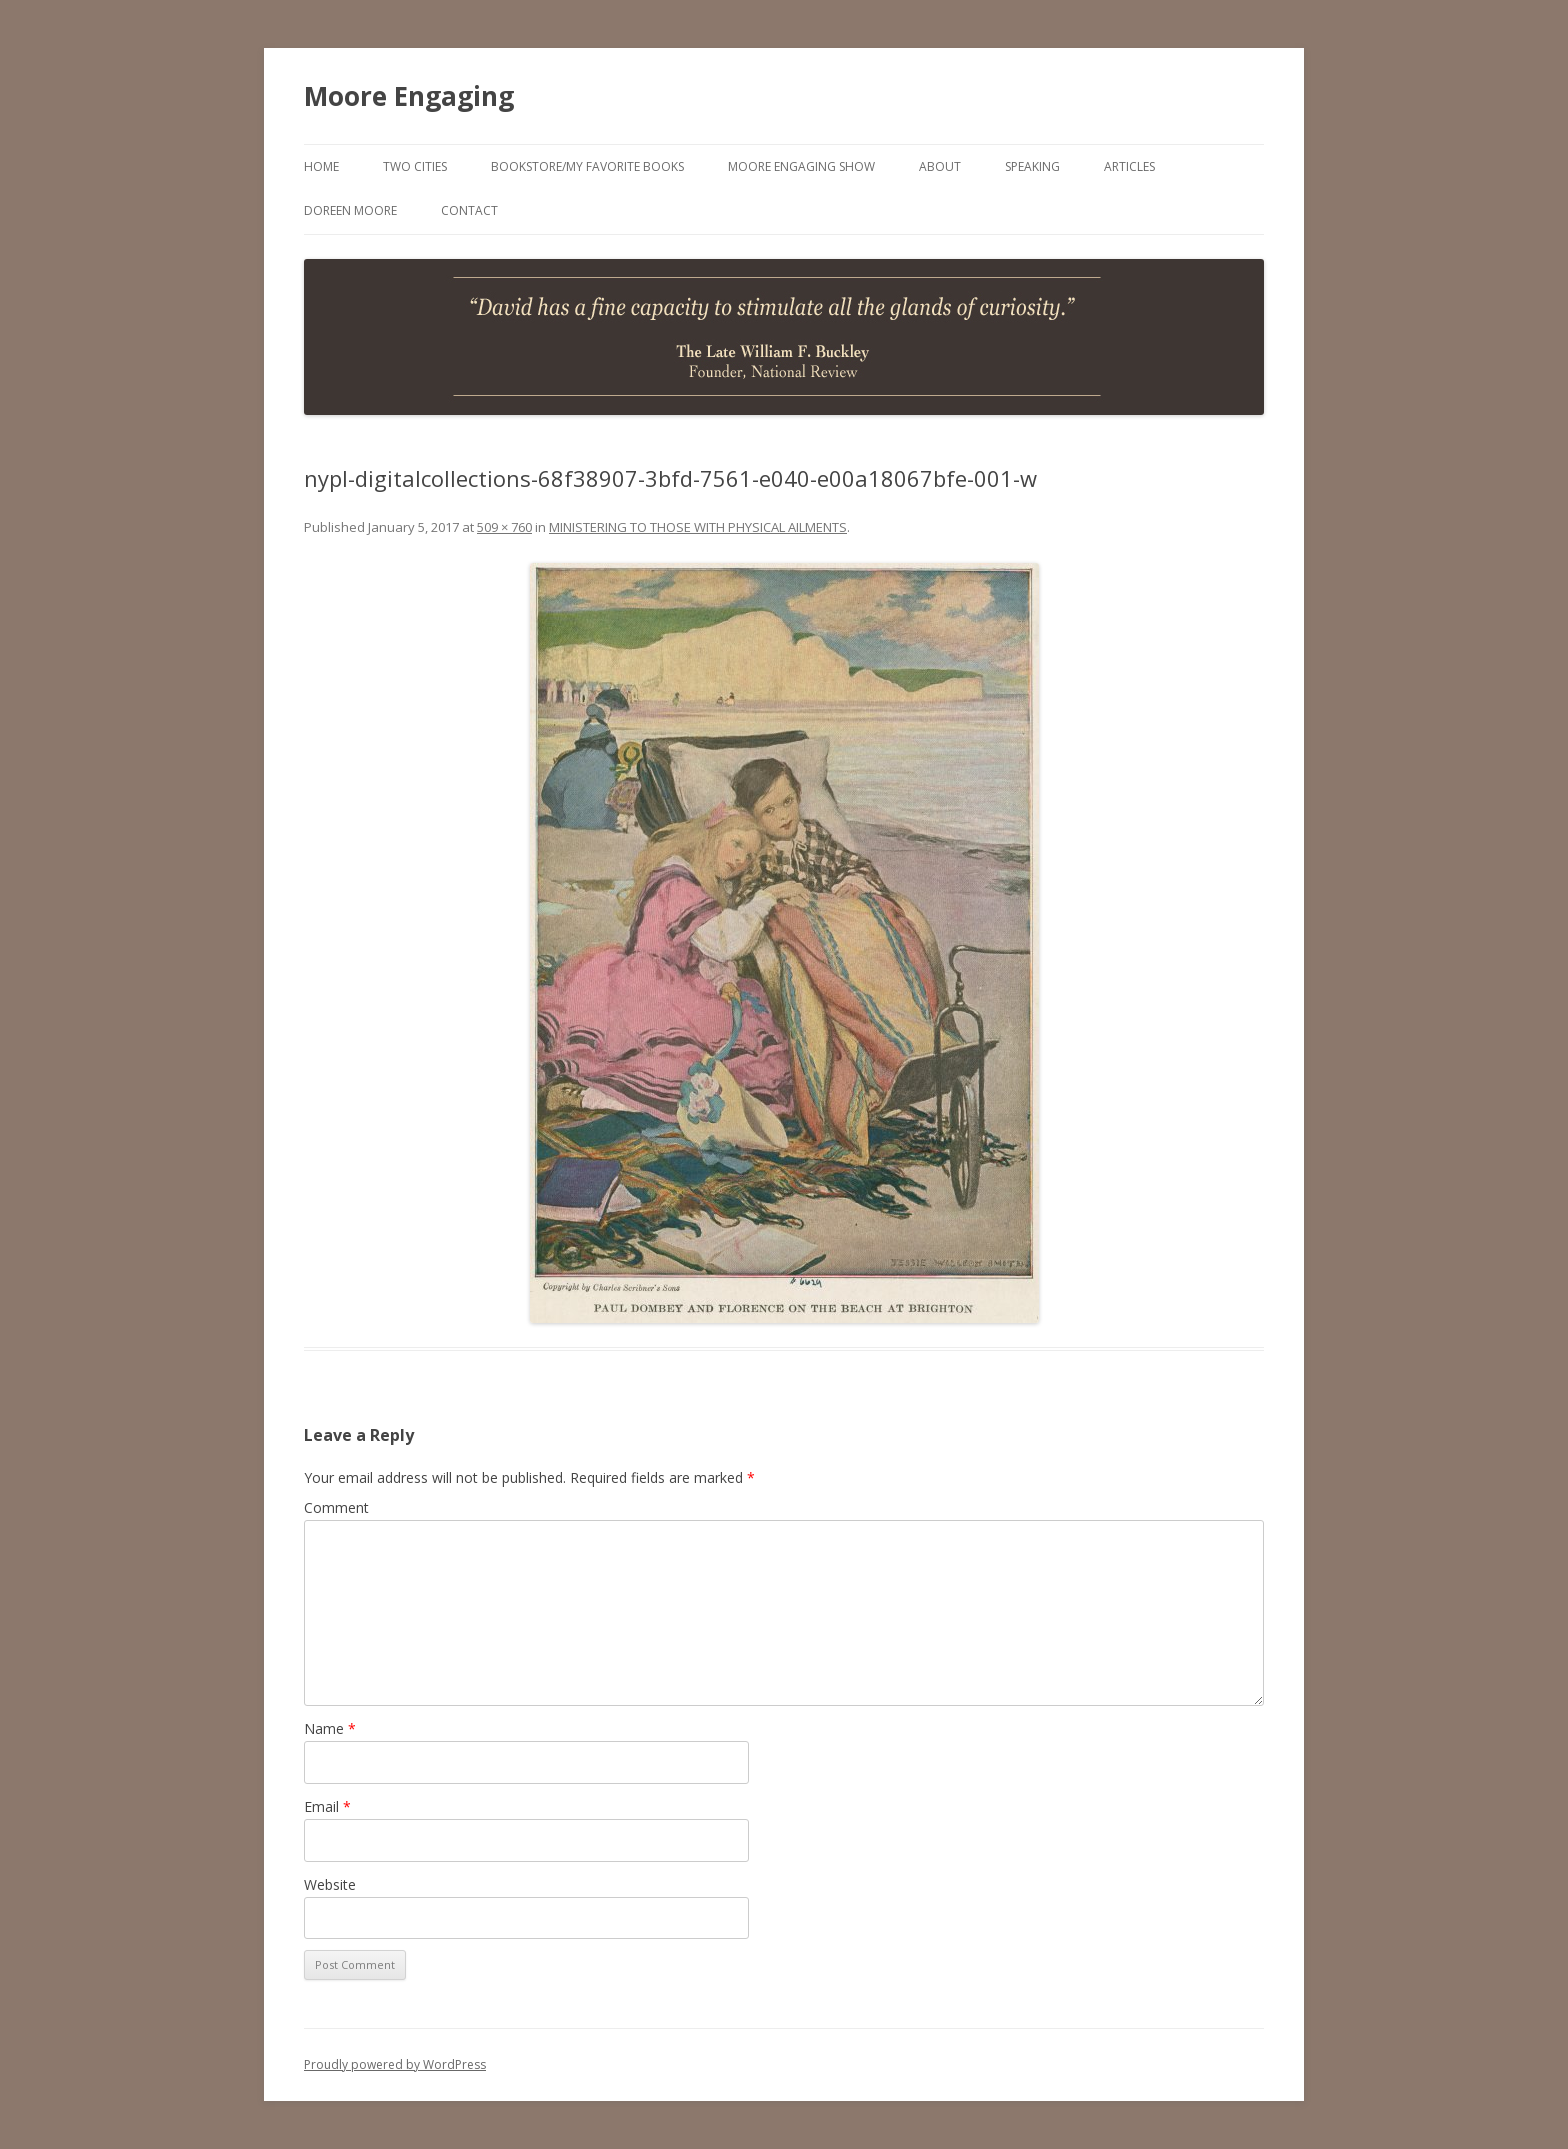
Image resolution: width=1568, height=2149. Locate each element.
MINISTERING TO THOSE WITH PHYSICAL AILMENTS (698, 527)
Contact (469, 210)
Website (330, 1884)
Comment (336, 1507)
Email (327, 1806)
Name (330, 1728)
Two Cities (415, 166)
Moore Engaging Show (801, 166)
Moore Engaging (409, 96)
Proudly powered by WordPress (395, 2064)
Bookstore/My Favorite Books (587, 166)
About (940, 166)
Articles (1129, 166)
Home (321, 166)
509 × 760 (504, 527)
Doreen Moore (350, 210)
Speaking (1032, 166)
